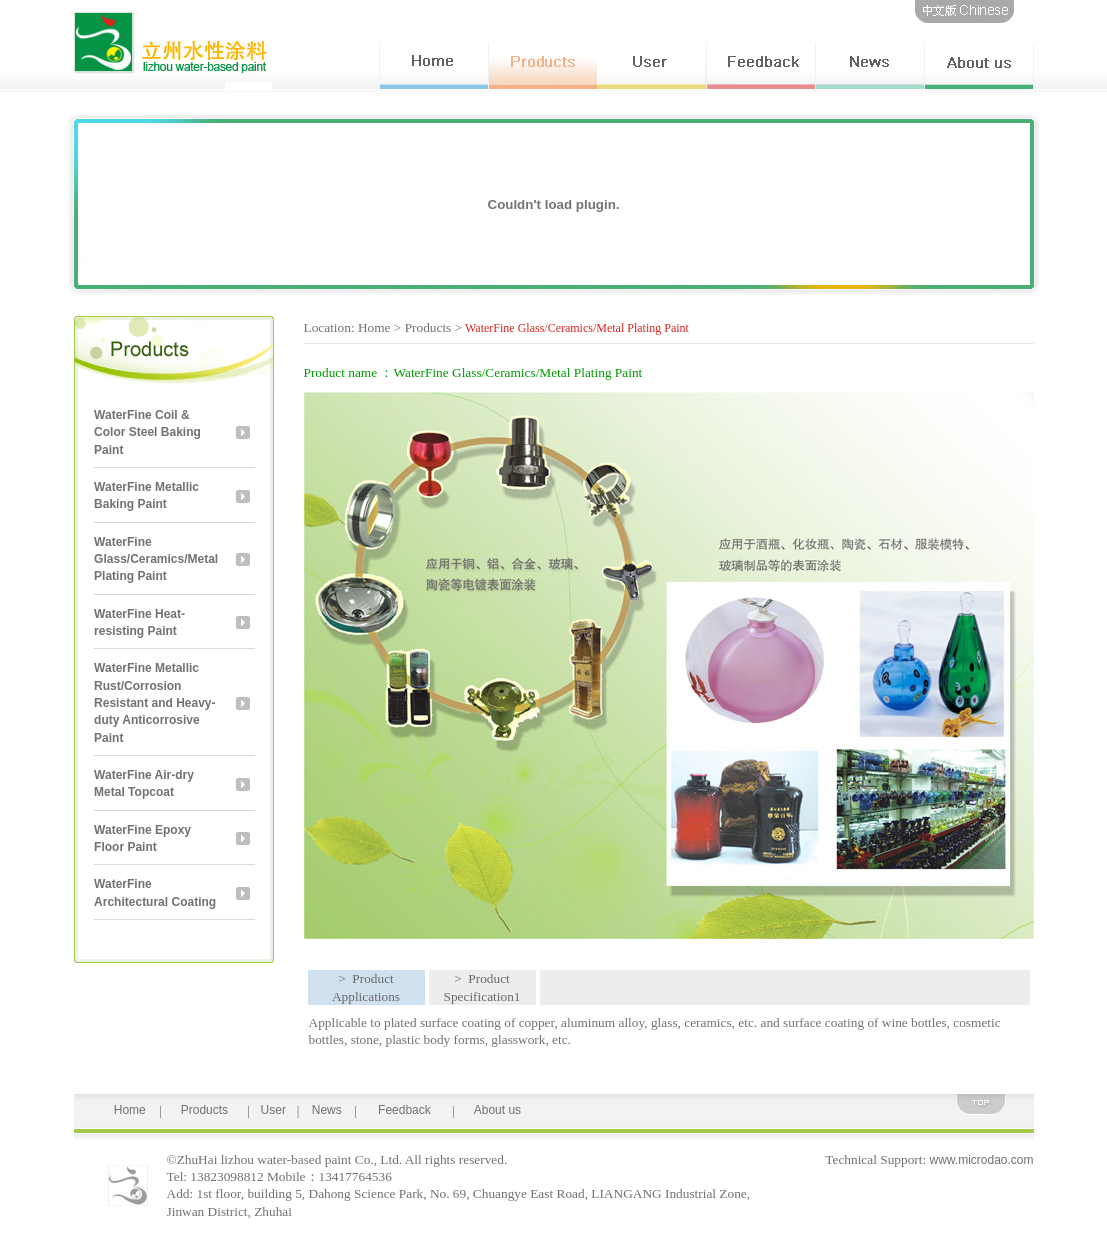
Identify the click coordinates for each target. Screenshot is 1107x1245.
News (327, 1110)
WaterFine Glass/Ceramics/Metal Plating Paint (156, 559)
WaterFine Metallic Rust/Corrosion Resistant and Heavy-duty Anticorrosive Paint (154, 702)
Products (204, 1110)
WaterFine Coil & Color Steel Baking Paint (147, 432)
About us (497, 1110)
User (273, 1110)
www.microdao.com (981, 1160)
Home (130, 1110)
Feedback (404, 1110)
